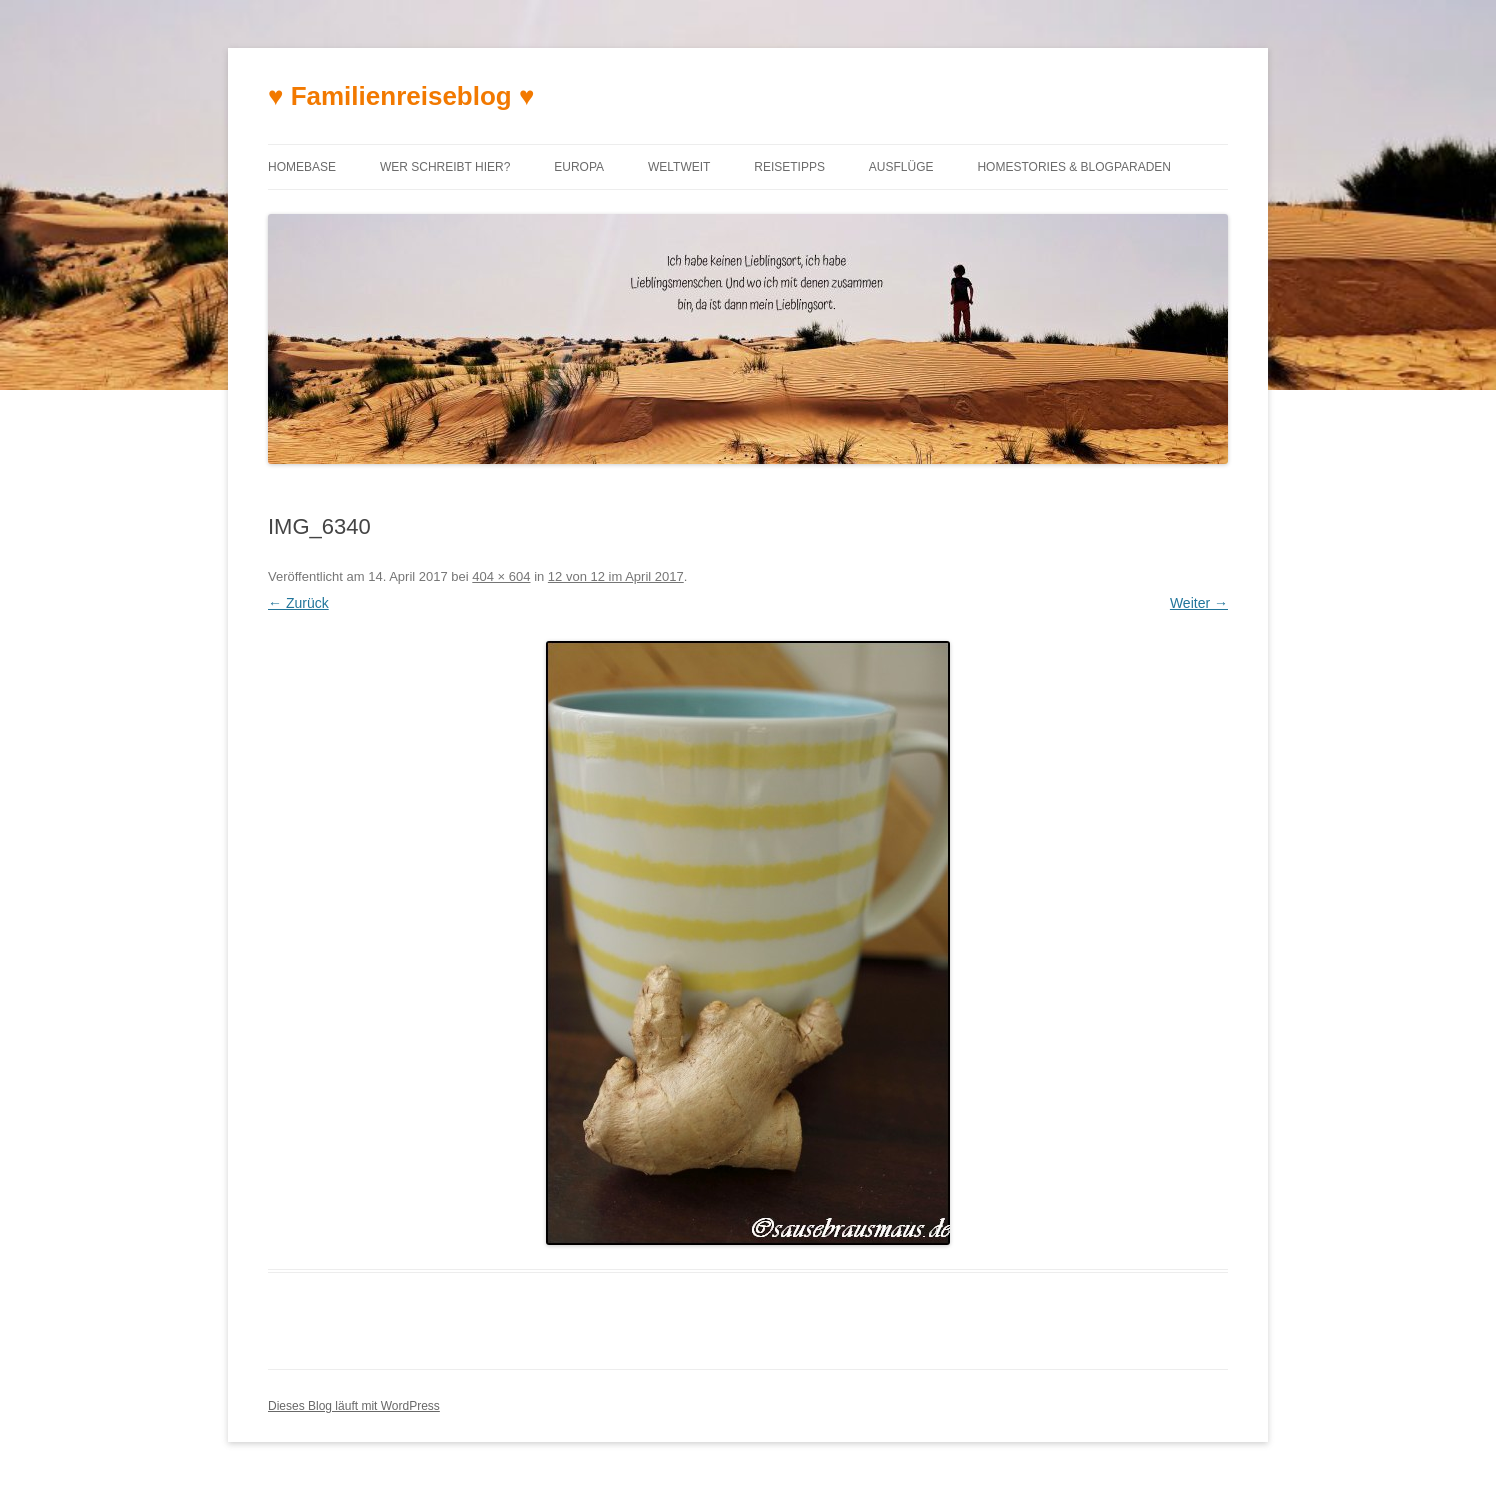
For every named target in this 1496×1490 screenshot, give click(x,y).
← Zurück (298, 603)
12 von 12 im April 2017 (616, 576)
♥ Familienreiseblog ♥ (401, 96)
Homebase (302, 167)
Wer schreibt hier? (445, 167)
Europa (579, 167)
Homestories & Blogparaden (1074, 167)
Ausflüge (901, 167)
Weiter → (1199, 603)
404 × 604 (501, 576)
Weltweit (679, 167)
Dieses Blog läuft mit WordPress (354, 1406)
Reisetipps (789, 167)
